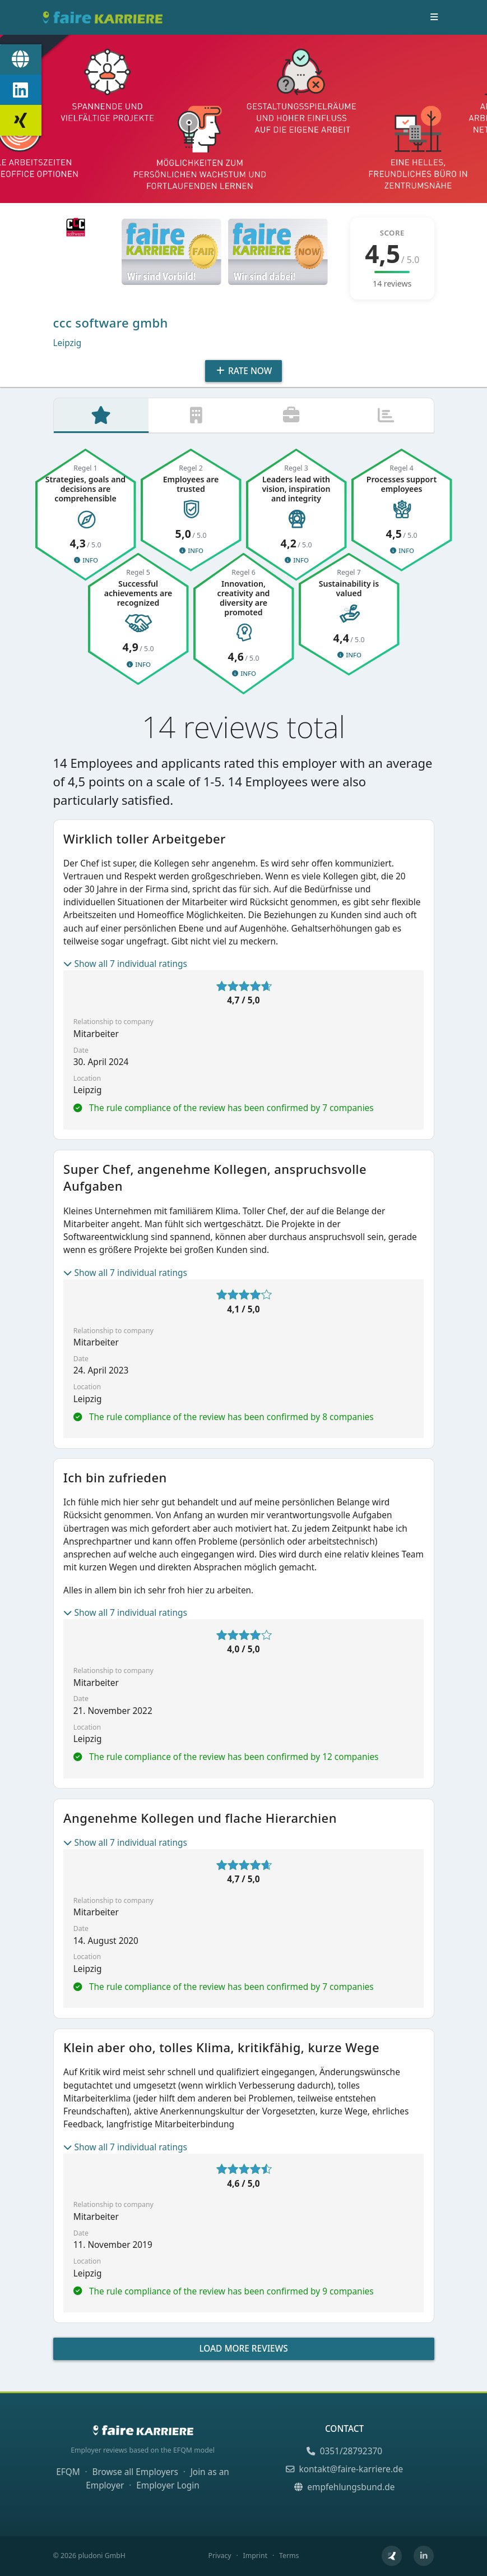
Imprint (255, 2555)
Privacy (219, 2555)
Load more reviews (243, 2351)
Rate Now (243, 371)
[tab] (101, 416)
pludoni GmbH (102, 2555)
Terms (289, 2555)
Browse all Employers (135, 2472)
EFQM (68, 2472)
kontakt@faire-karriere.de (344, 2469)
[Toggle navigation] (434, 17)
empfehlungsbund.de (344, 2487)
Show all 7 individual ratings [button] (125, 966)
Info (85, 561)
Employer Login (168, 2485)
